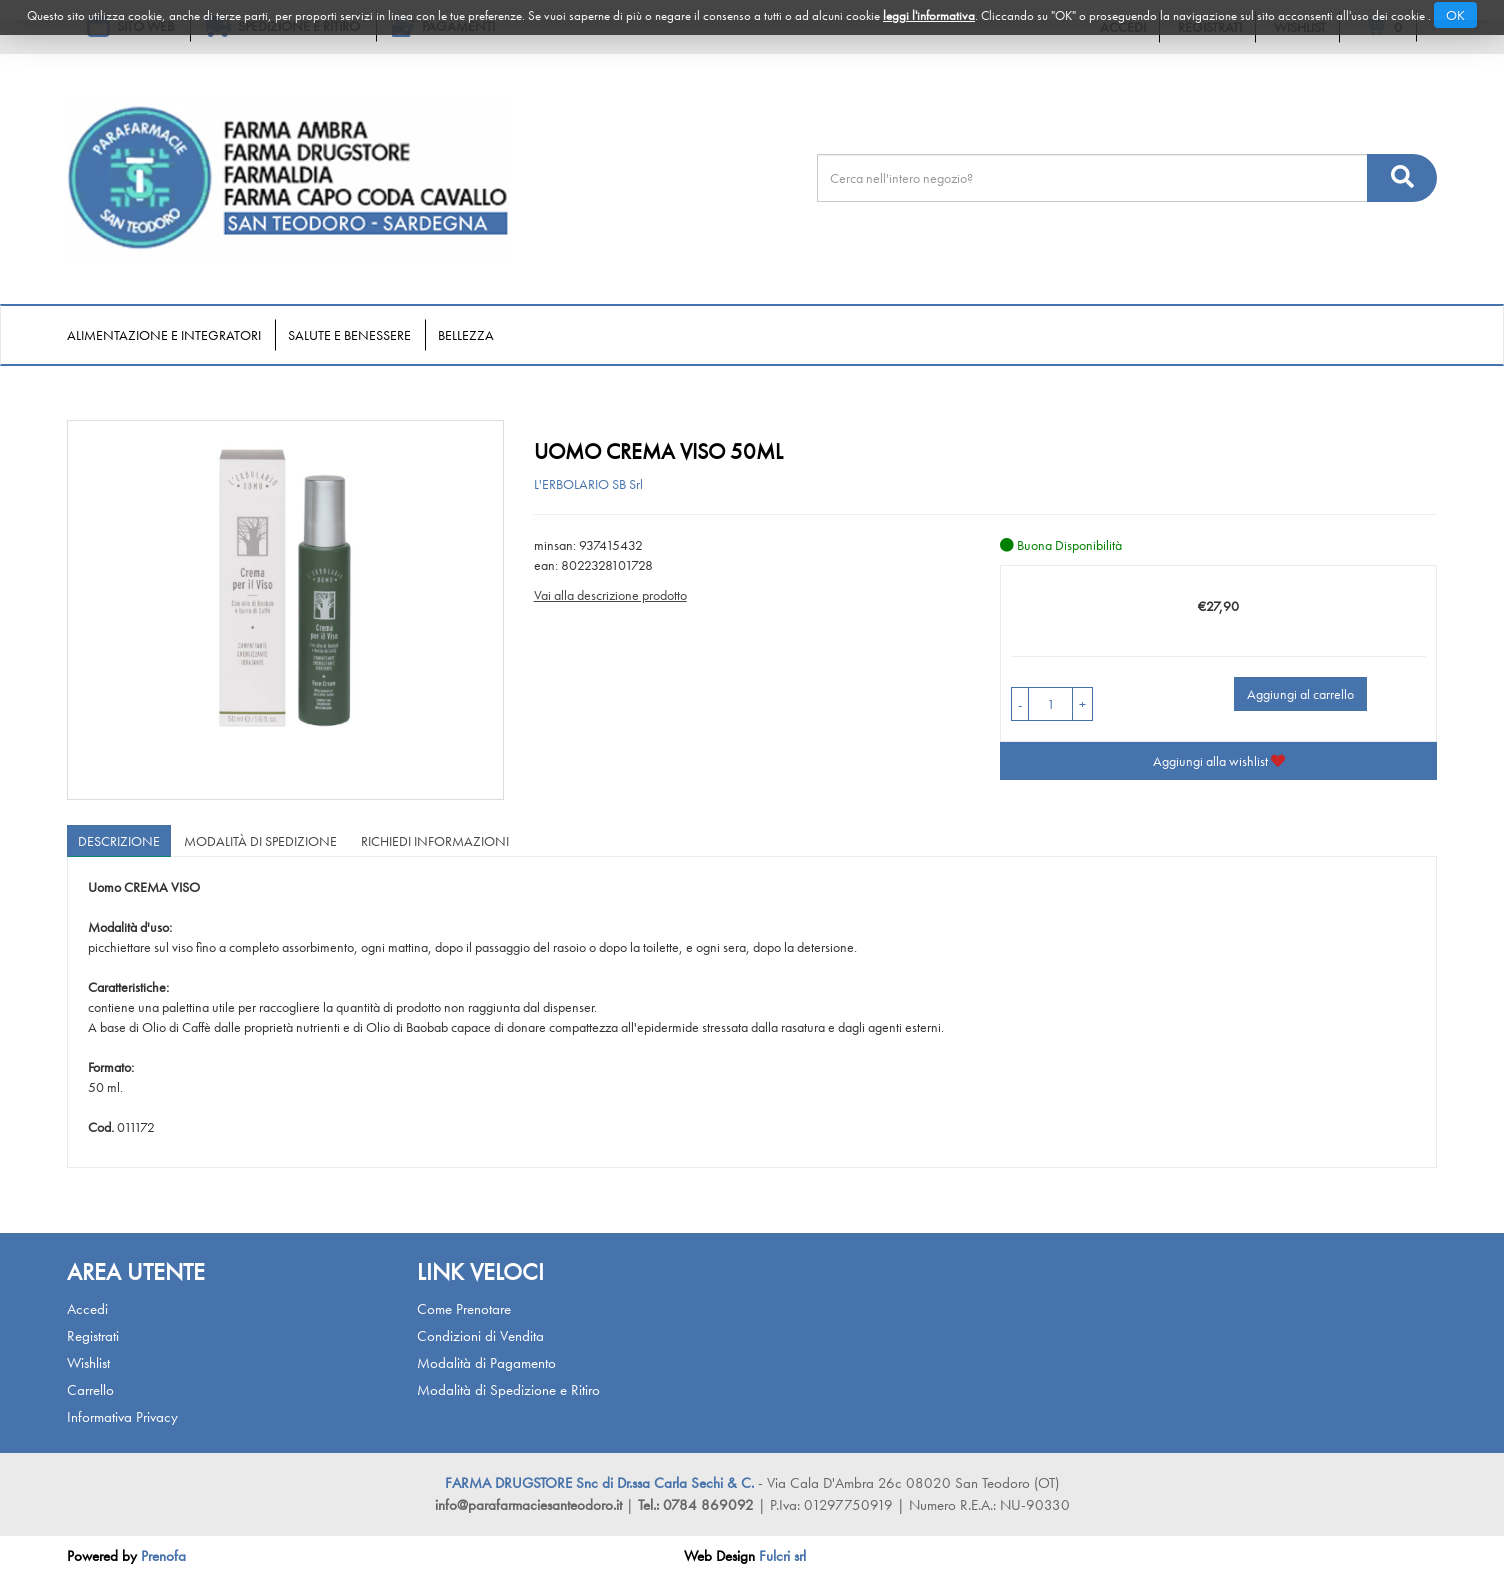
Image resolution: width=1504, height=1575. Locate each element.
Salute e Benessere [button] (349, 335)
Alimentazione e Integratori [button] (164, 335)
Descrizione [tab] (119, 841)
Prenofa (163, 1556)
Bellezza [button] (466, 335)
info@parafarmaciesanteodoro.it (528, 1505)
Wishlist (88, 1363)
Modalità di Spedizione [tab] (260, 841)
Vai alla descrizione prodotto (610, 595)
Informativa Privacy (122, 1417)
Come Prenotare (464, 1309)
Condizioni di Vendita (480, 1336)
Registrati (93, 1336)
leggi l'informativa (929, 15)
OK (1455, 15)
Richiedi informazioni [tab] (435, 841)
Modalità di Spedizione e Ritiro (508, 1390)
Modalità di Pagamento (486, 1363)
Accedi (87, 1309)
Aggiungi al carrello (1300, 694)
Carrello (90, 1390)
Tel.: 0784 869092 (698, 1505)
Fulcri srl (782, 1556)
